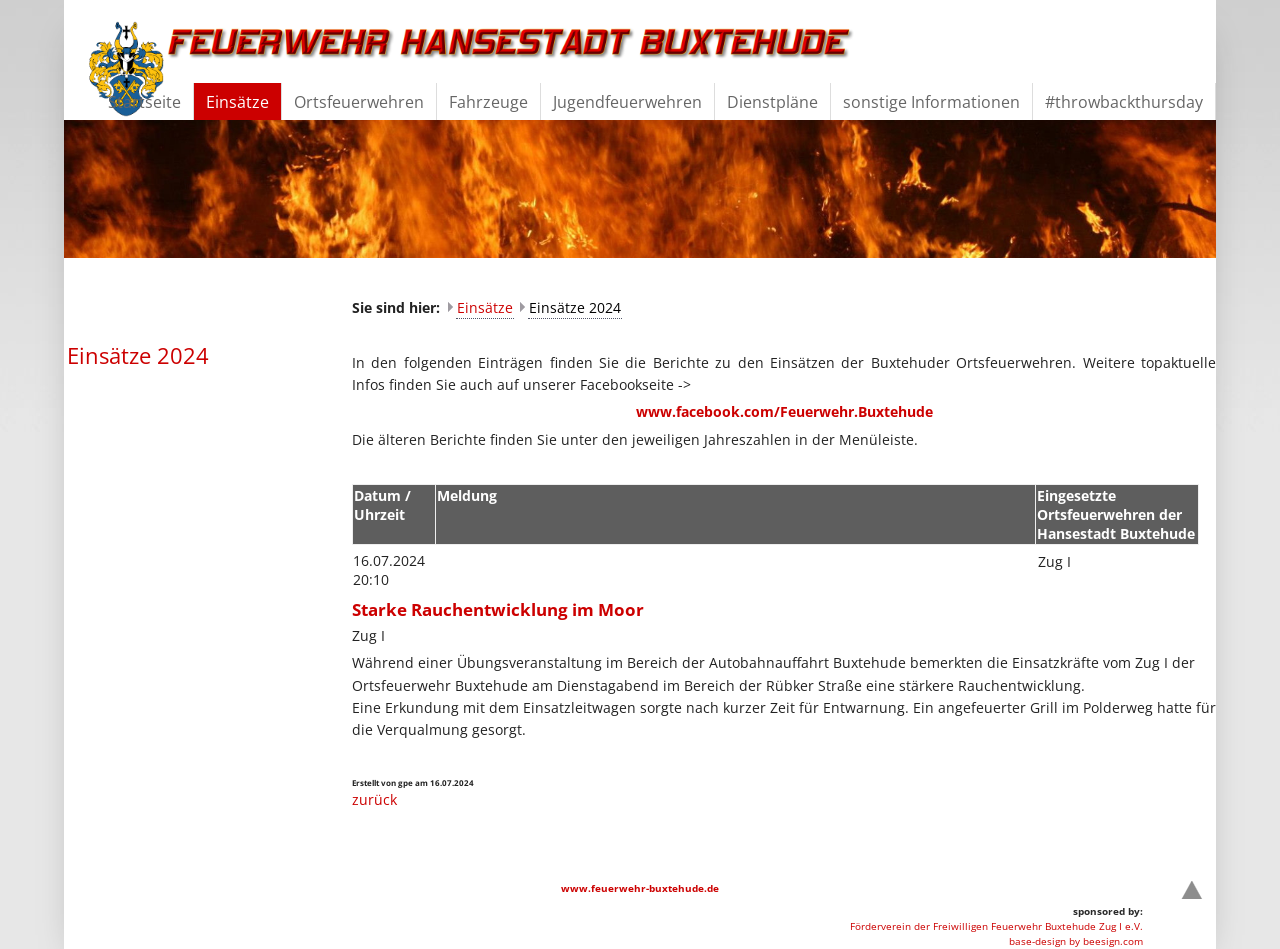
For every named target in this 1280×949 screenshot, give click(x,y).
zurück (374, 799)
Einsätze (485, 307)
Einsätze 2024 (575, 307)
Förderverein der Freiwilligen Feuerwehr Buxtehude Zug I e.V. (996, 926)
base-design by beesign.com (1076, 941)
